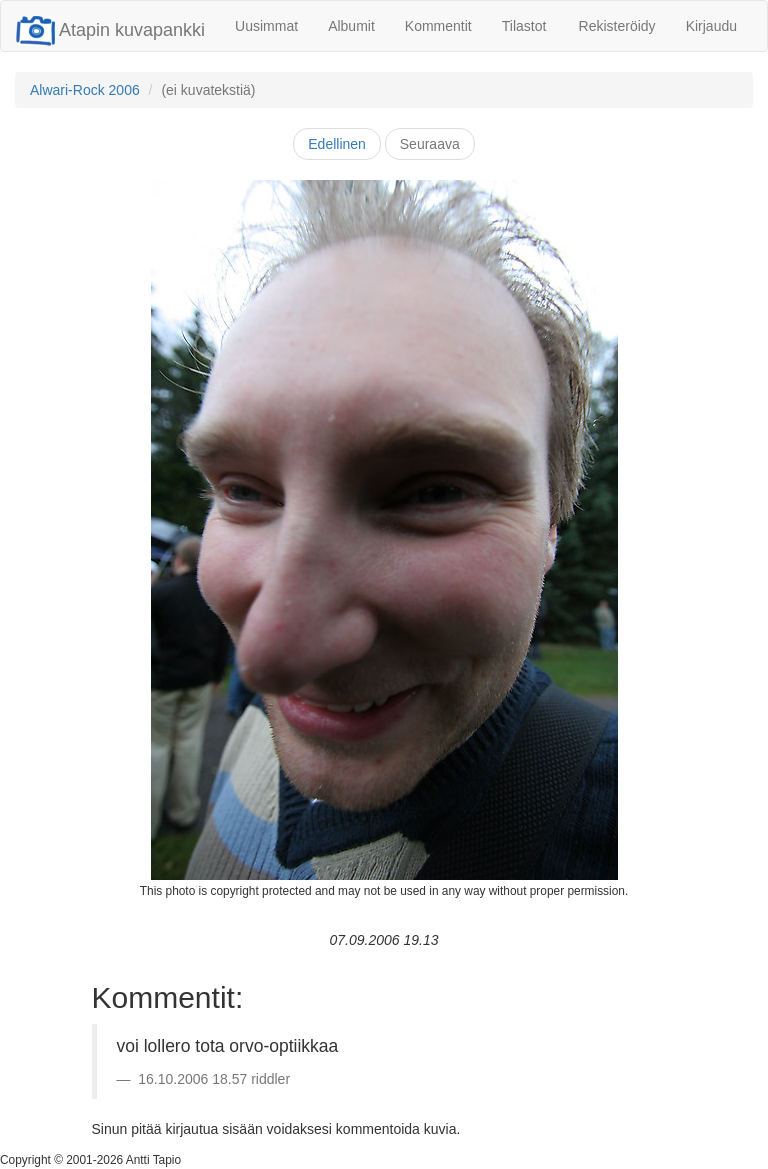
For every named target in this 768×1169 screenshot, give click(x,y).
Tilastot (524, 26)
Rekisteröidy (617, 26)
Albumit (351, 26)
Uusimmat (266, 26)
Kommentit (438, 26)
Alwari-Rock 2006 (85, 90)
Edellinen (337, 144)
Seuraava (430, 144)
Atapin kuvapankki (110, 30)
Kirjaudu (711, 26)
